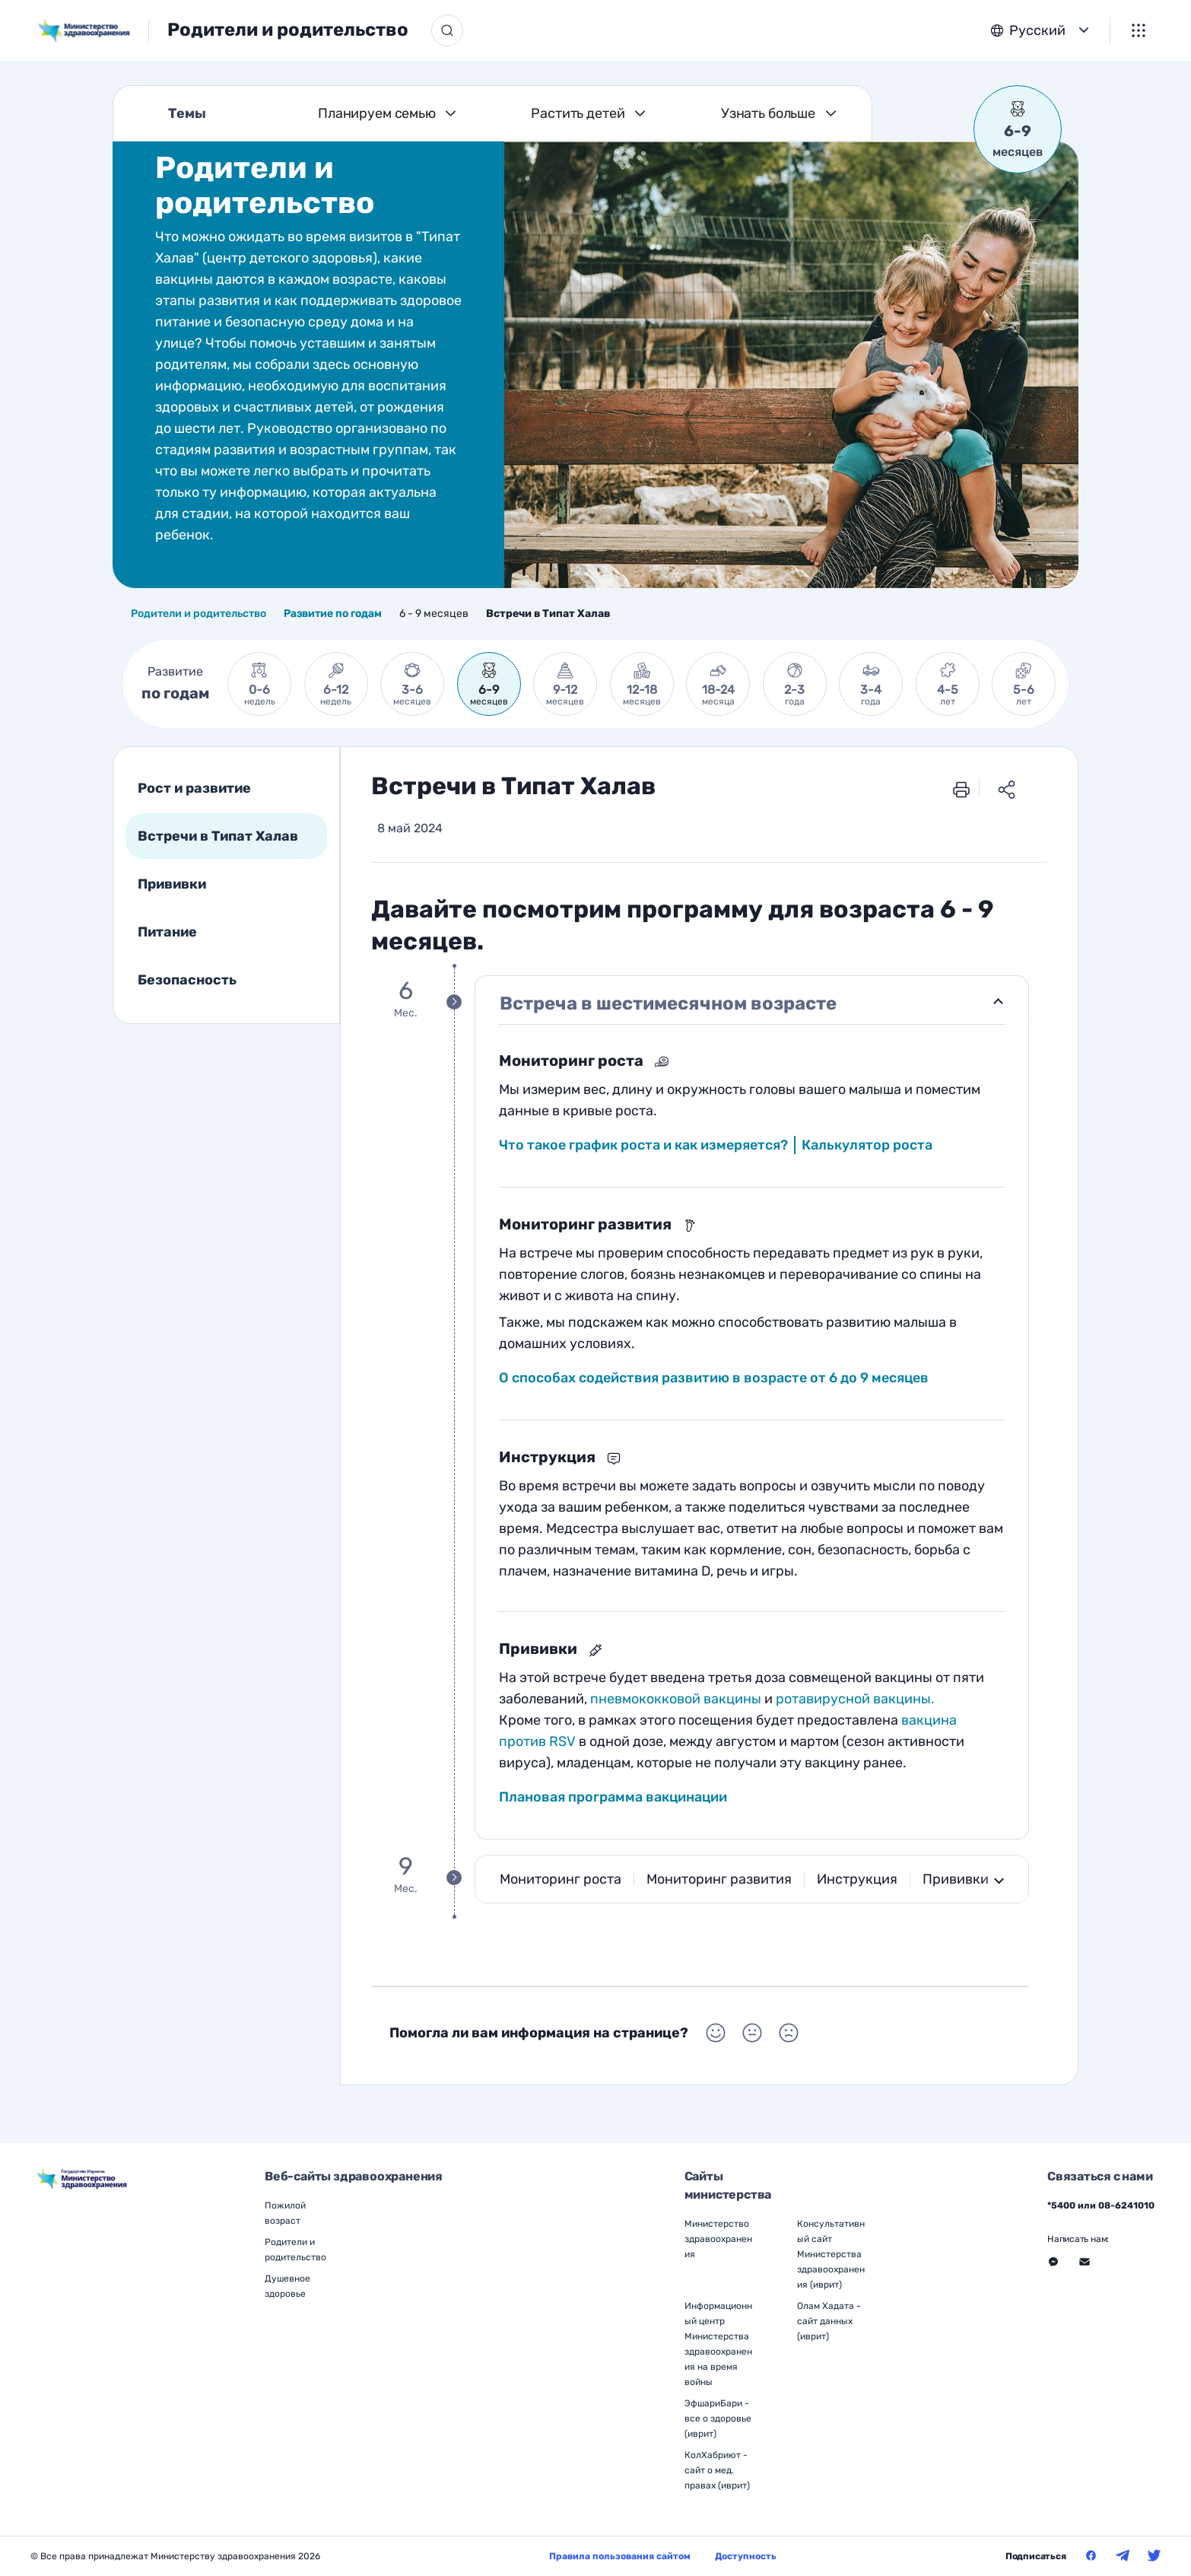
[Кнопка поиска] (447, 30)
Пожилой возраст (285, 2213)
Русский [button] (1037, 30)
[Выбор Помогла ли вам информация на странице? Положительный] (715, 2033)
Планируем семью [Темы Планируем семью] (377, 113)
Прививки (172, 884)
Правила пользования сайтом (620, 2556)
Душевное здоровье (287, 2286)
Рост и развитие (194, 788)
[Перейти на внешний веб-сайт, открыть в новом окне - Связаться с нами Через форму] (1084, 2262)
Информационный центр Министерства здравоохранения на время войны (718, 2344)
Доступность (746, 2556)
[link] (259, 684)
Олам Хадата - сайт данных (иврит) (829, 2321)
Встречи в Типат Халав (218, 836)
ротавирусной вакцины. (855, 1698)
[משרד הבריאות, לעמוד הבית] (93, 30)
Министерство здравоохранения (718, 2239)
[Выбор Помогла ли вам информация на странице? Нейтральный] (752, 2033)
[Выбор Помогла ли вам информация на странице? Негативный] (788, 2033)
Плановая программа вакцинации (613, 1797)
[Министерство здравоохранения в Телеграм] (1122, 2555)
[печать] (961, 788)
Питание (167, 932)
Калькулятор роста (867, 1145)
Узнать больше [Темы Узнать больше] (768, 113)
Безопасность (187, 980)
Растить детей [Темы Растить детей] (577, 113)
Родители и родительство (287, 29)
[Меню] (1138, 30)
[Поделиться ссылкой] (1007, 788)
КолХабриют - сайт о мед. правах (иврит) (717, 2470)
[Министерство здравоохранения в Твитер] (1154, 2555)
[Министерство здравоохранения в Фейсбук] (1091, 2555)
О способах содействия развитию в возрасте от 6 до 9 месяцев (714, 1377)
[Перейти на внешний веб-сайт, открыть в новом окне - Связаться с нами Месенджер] (1053, 2262)
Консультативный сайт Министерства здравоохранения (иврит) (831, 2254)
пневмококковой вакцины (675, 1698)
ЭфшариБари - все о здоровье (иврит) (717, 2418)
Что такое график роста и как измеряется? (643, 1145)
